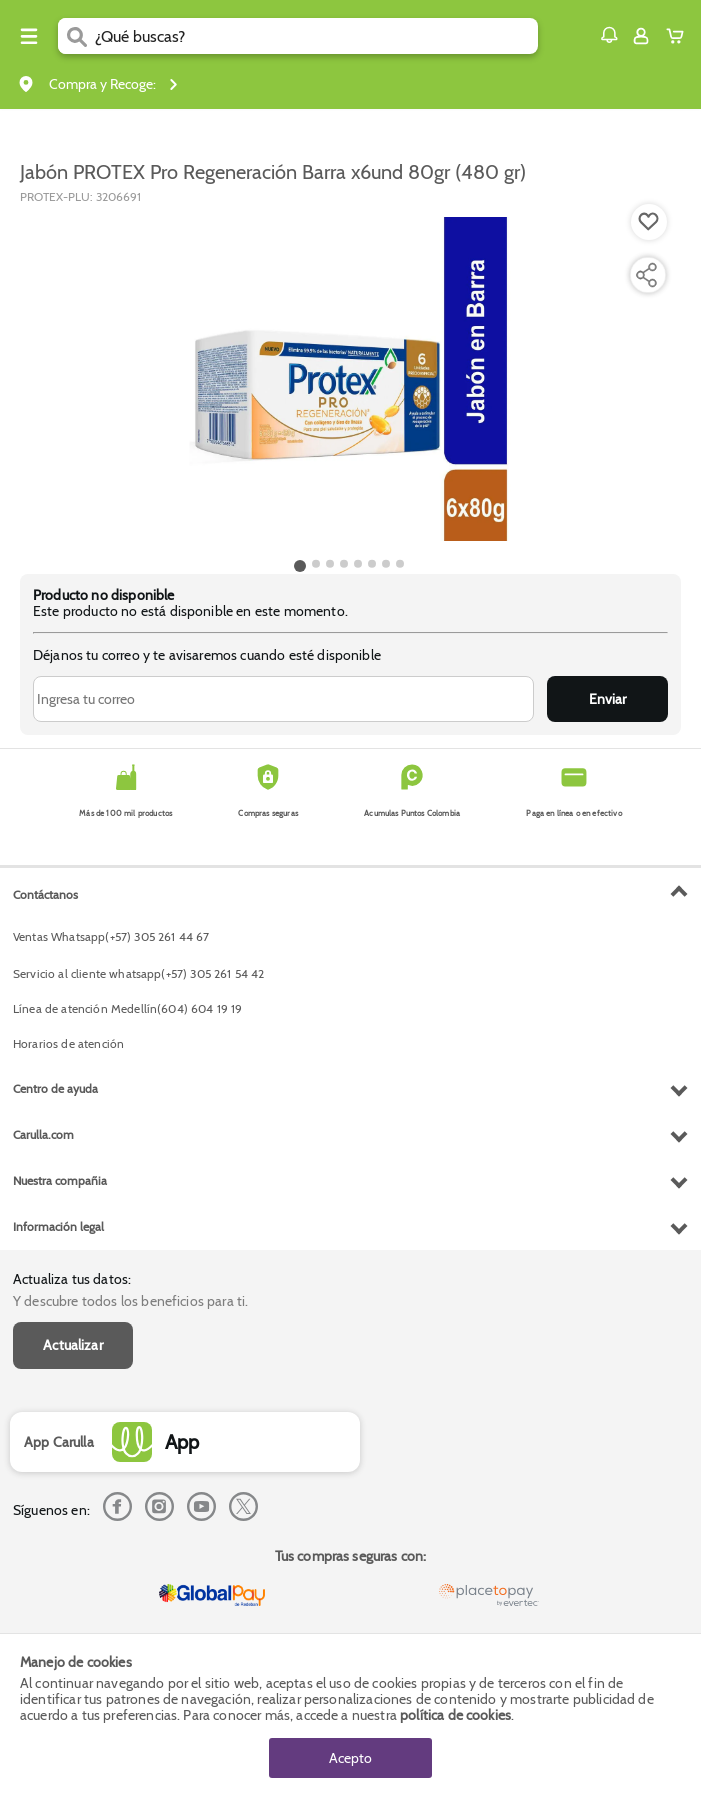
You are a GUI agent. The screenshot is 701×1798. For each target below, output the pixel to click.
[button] (609, 35)
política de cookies (455, 1715)
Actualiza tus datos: (72, 1279)
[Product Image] (349, 379)
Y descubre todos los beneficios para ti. (130, 1301)
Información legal (58, 1226)
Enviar (607, 699)
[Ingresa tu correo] (283, 699)
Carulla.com (43, 1134)
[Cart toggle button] (679, 36)
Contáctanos (45, 894)
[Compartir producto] (646, 275)
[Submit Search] (76, 36)
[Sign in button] (641, 36)
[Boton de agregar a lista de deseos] (649, 222)
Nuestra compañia (60, 1180)
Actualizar (73, 1345)
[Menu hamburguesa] (29, 36)
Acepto (350, 1758)
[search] (316, 36)
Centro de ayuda (55, 1088)
